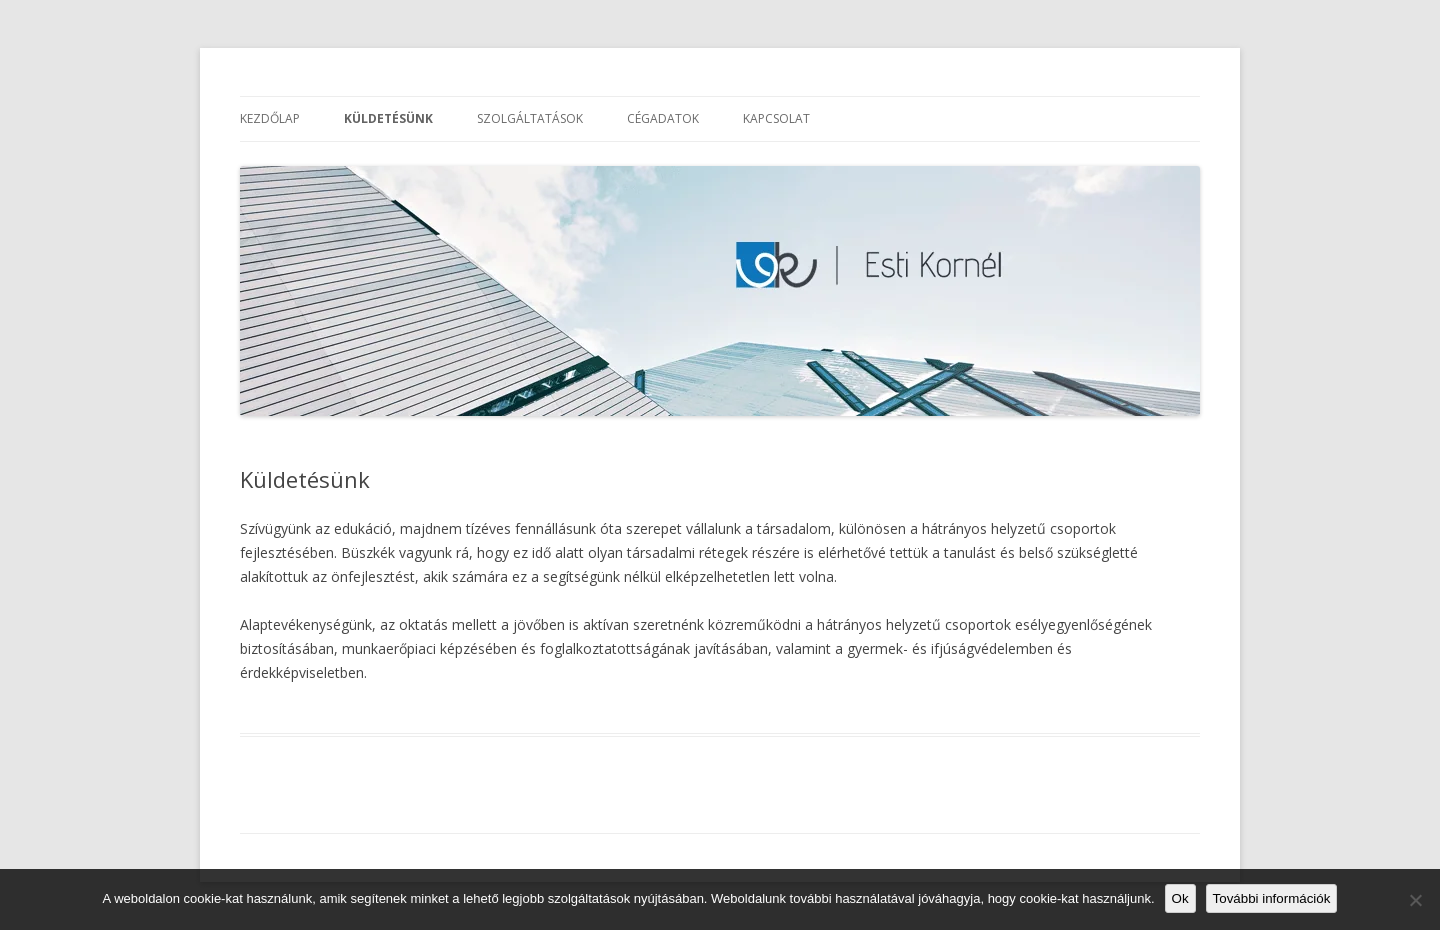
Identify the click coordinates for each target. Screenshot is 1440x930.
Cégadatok (663, 118)
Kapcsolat (776, 118)
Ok (1180, 898)
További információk (1272, 898)
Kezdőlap (270, 118)
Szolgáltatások (530, 118)
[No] (1415, 900)
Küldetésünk (388, 118)
